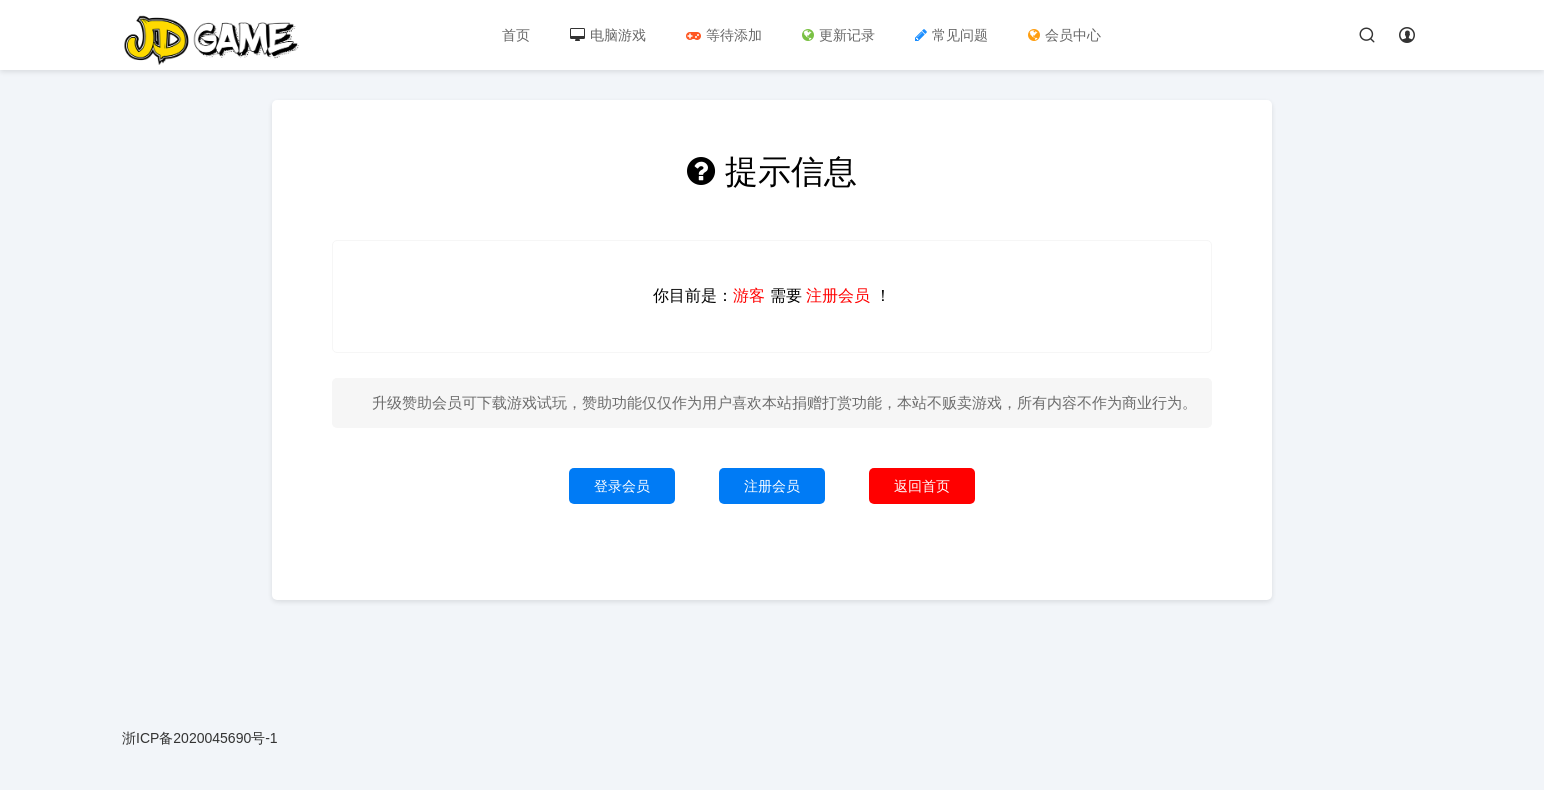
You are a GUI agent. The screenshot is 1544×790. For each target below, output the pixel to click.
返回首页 (922, 486)
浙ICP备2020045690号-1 (200, 738)
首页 (516, 35)
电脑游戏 (608, 35)
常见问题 (951, 35)
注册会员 (772, 486)
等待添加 (724, 35)
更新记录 (838, 35)
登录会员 (622, 486)
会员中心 (1064, 35)
